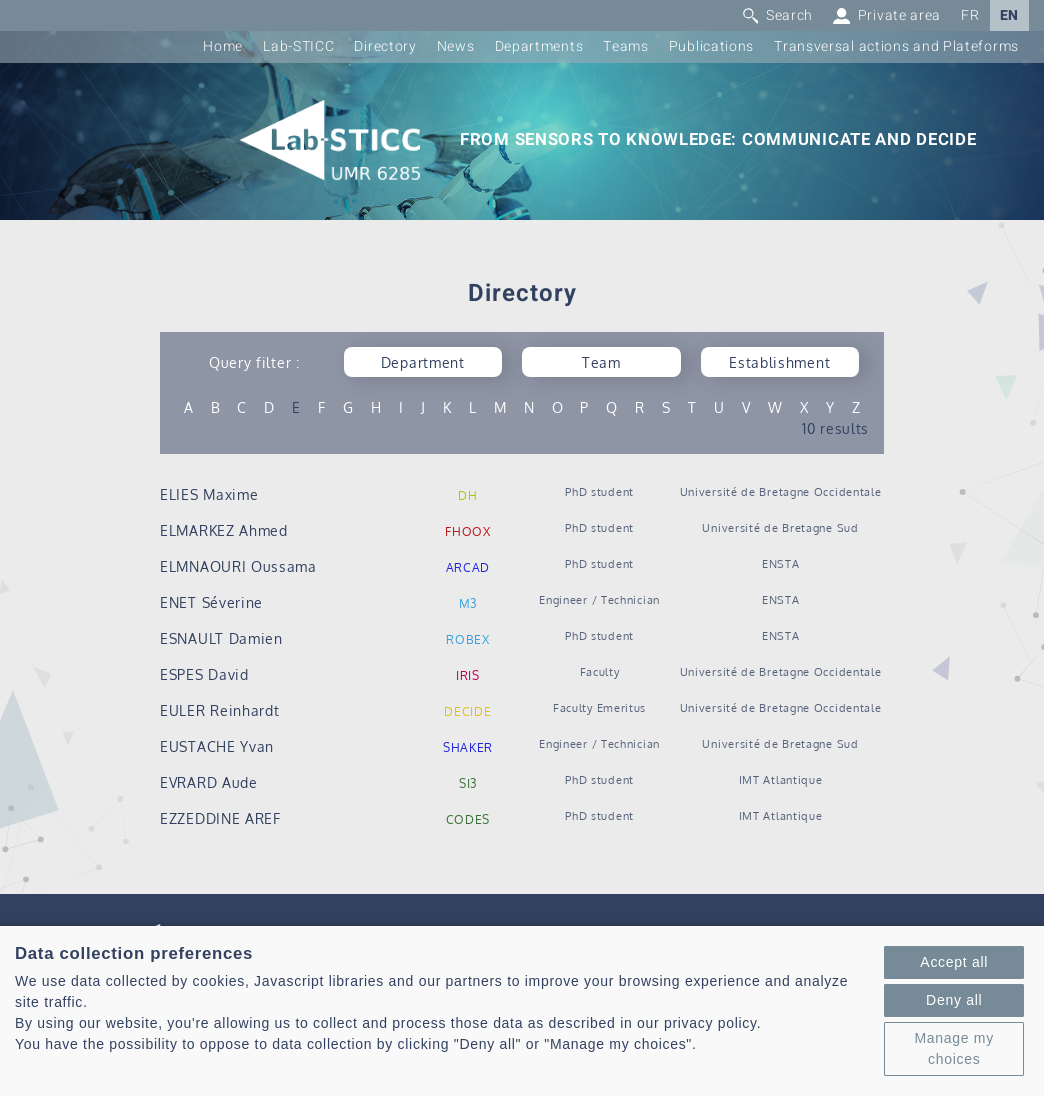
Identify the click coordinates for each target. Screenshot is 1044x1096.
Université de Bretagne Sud (780, 527)
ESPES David (204, 674)
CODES (468, 819)
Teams (626, 46)
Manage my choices (953, 1048)
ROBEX (468, 639)
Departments (539, 46)
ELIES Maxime (209, 494)
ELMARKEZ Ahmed (224, 530)
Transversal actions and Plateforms (896, 46)
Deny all (954, 1000)
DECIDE (467, 711)
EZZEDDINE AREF (220, 818)
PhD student (599, 491)
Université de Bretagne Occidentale (781, 491)
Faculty (600, 671)
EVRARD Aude (209, 782)
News (456, 46)
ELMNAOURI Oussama (238, 566)
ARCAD (468, 567)
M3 (468, 603)
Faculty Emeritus (599, 707)
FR (970, 15)
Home (223, 46)
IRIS (468, 675)
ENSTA (781, 563)
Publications (711, 46)
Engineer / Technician (599, 599)
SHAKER (468, 747)
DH (467, 495)
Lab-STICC (298, 46)
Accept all (954, 962)
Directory (385, 46)
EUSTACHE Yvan (217, 746)
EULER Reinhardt (220, 710)
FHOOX (468, 531)
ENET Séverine (211, 602)
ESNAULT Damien (221, 638)
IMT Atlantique (781, 779)
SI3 (468, 783)
